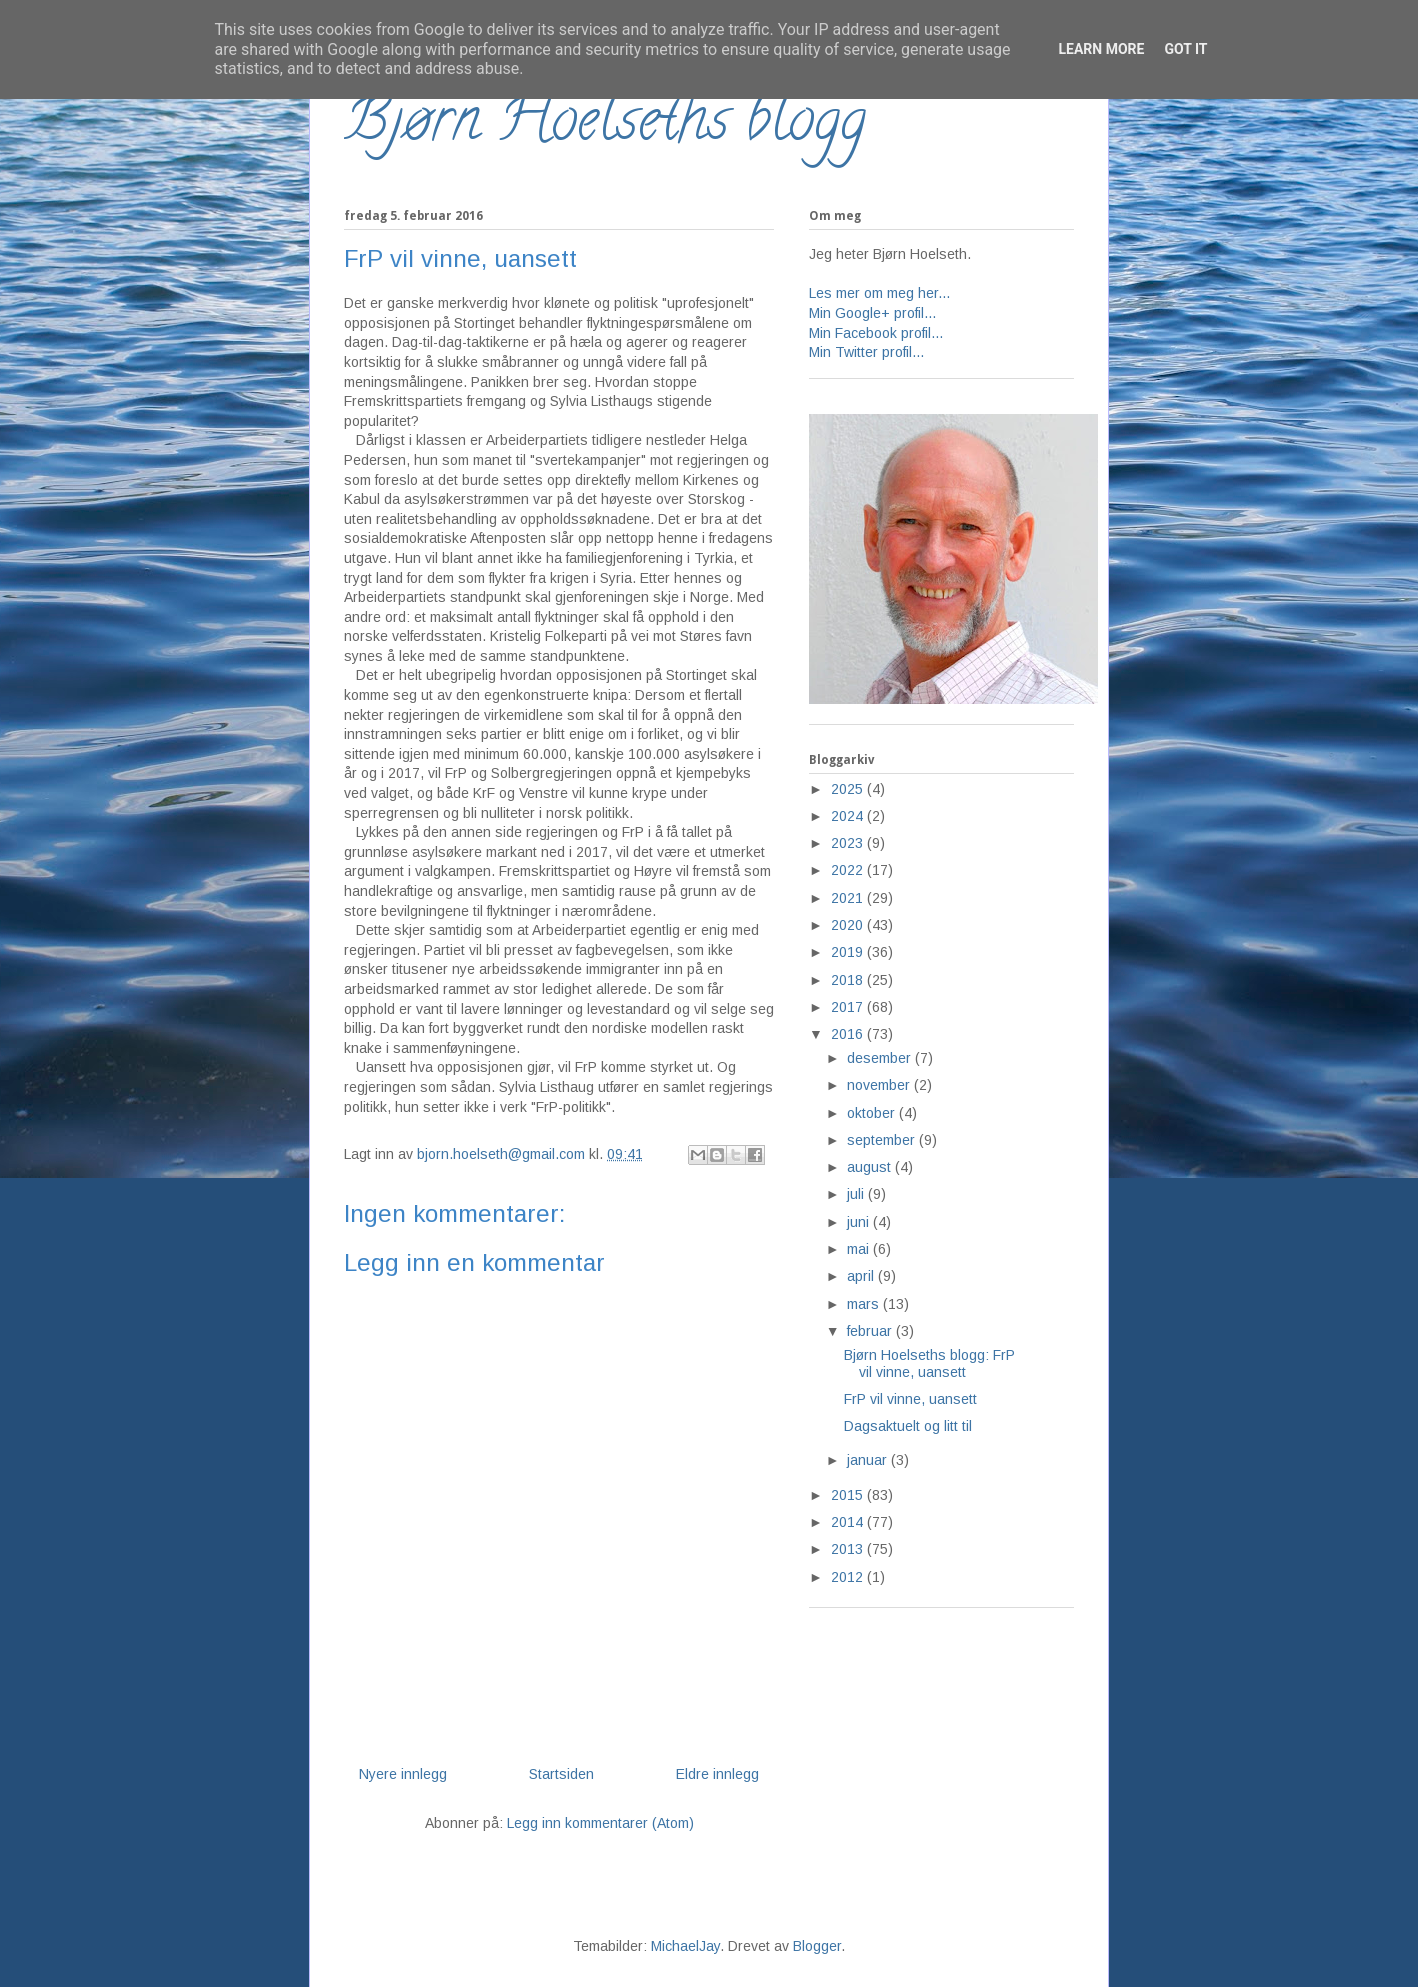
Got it (1185, 49)
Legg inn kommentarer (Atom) (600, 1823)
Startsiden (561, 1774)
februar (871, 1331)
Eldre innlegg (717, 1774)
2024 (849, 816)
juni (860, 1222)
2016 (849, 1034)
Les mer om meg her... (879, 293)
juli (857, 1194)
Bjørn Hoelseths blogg (605, 126)
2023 (849, 843)
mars (865, 1304)
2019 (849, 952)
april (862, 1276)
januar (869, 1460)
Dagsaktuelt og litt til (908, 1426)
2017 (849, 1007)
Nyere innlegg (403, 1774)
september (883, 1140)
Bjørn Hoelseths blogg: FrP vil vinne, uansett (929, 1363)
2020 (849, 925)
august (871, 1167)
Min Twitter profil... (866, 352)
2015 (849, 1495)
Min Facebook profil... (876, 333)
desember (881, 1058)
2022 (849, 870)
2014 (849, 1522)
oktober (873, 1113)
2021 (849, 898)
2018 (849, 980)
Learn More (1101, 49)
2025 (849, 789)
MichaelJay (685, 1946)
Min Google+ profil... (872, 313)
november (880, 1085)
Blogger (817, 1946)
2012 (849, 1577)
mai (860, 1249)
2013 (849, 1549)
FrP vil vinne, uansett (910, 1399)
